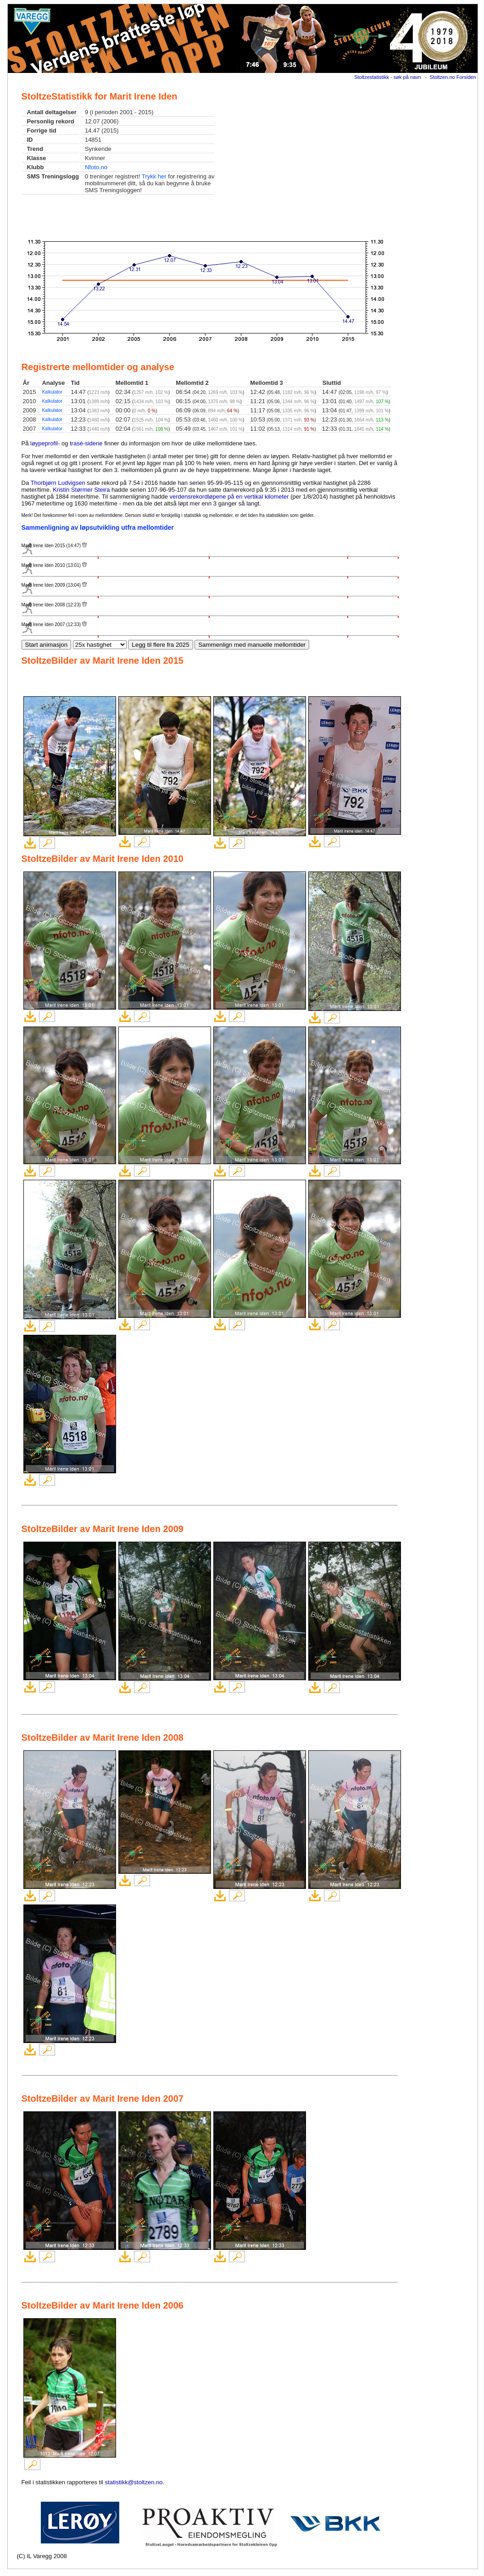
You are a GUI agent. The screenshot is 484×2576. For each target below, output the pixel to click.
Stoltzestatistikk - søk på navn (387, 77)
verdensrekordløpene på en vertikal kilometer (229, 496)
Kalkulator (52, 391)
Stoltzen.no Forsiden (453, 77)
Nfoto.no (96, 167)
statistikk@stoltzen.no (134, 2482)
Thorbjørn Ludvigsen (58, 482)
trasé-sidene (86, 443)
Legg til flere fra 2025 (160, 644)
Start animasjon (46, 644)
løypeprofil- (45, 443)
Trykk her (154, 176)
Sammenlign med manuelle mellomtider (252, 644)
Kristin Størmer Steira (81, 489)
